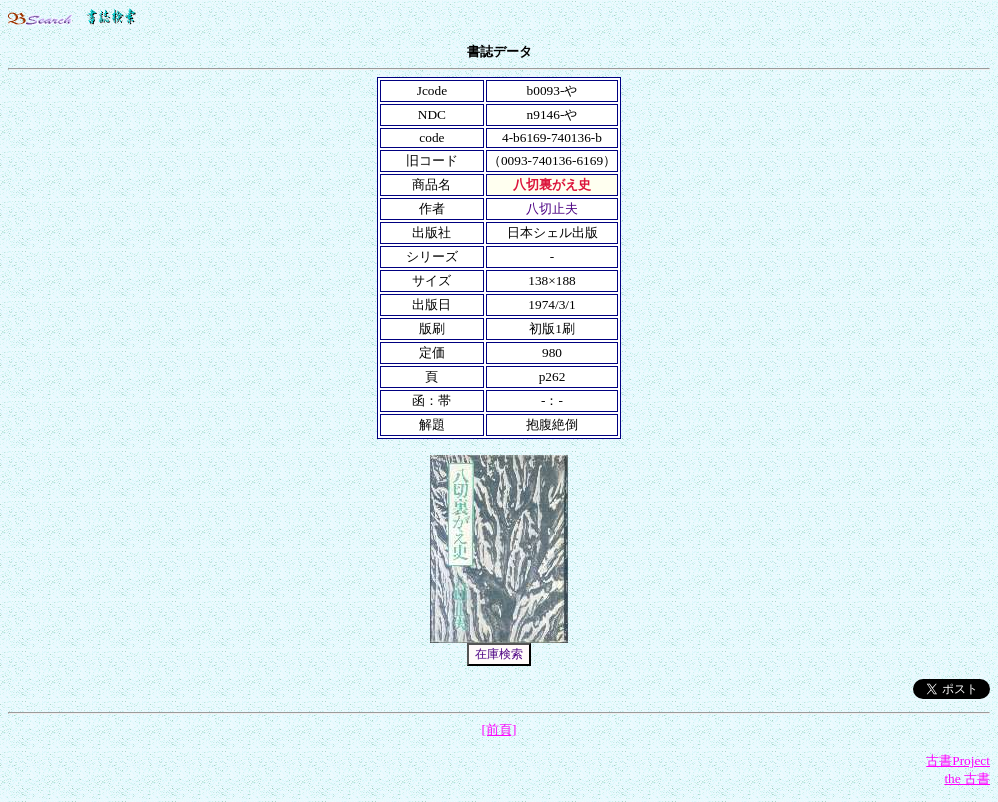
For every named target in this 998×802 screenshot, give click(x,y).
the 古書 (967, 778)
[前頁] (499, 729)
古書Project (958, 760)
